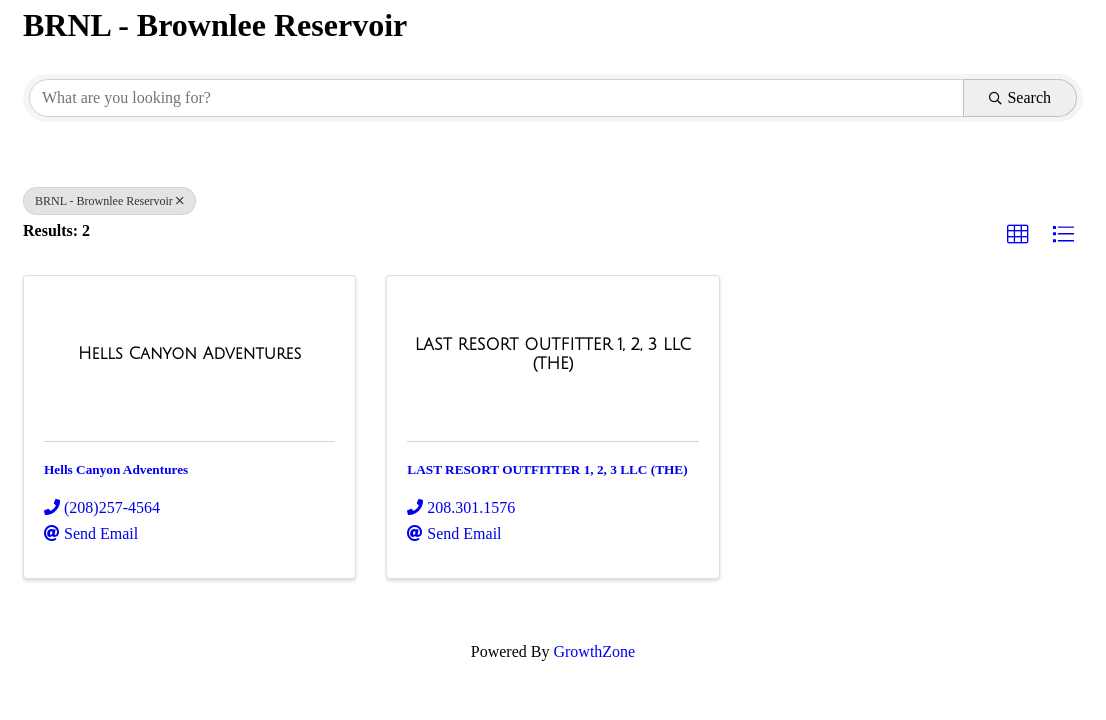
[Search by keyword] (496, 98)
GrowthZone (594, 651)
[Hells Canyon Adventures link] (189, 354)
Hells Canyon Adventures (116, 469)
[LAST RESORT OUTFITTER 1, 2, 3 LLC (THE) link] (552, 354)
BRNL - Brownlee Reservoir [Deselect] (109, 201)
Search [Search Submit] (1020, 97)
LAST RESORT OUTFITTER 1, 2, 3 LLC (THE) (547, 469)
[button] (1018, 235)
